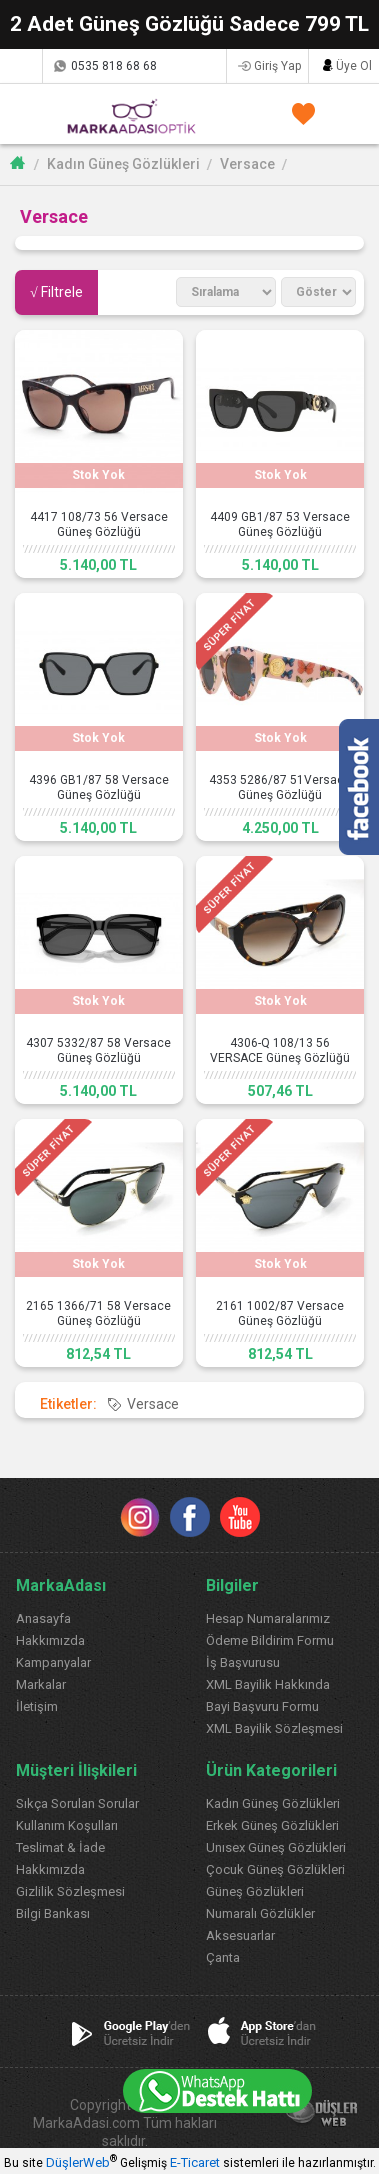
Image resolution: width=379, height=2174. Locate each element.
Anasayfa (43, 1618)
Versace (247, 164)
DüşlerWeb (78, 2162)
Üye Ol (354, 66)
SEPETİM (341, 113)
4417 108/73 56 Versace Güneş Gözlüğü (99, 524)
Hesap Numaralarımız (268, 1618)
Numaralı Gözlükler (260, 1913)
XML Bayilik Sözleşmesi (274, 1728)
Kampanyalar (53, 1662)
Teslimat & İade (60, 1847)
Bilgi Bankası (53, 1913)
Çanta (223, 1957)
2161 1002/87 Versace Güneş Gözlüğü (280, 1313)
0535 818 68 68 (114, 66)
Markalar (41, 1684)
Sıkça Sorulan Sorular (77, 1803)
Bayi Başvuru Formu (262, 1706)
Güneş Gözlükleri (255, 1891)
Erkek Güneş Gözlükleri (272, 1825)
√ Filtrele (56, 292)
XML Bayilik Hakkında (268, 1684)
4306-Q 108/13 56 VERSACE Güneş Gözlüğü (280, 1050)
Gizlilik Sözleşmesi (70, 1891)
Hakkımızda (50, 1640)
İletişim (37, 1706)
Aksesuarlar (240, 1935)
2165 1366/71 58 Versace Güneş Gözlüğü (98, 1313)
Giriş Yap (277, 66)
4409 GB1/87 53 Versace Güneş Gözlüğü (280, 524)
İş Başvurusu (243, 1662)
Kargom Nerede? (20, 66)
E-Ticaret (195, 2162)
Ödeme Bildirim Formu (270, 1640)
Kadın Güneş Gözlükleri (123, 164)
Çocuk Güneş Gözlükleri (275, 1869)
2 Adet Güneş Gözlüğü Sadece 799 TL (189, 24)
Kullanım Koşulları (67, 1825)
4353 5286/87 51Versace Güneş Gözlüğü (280, 787)
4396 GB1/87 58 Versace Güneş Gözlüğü (99, 787)
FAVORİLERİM (299, 113)
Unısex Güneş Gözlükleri (276, 1847)
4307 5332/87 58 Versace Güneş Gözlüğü (98, 1050)
